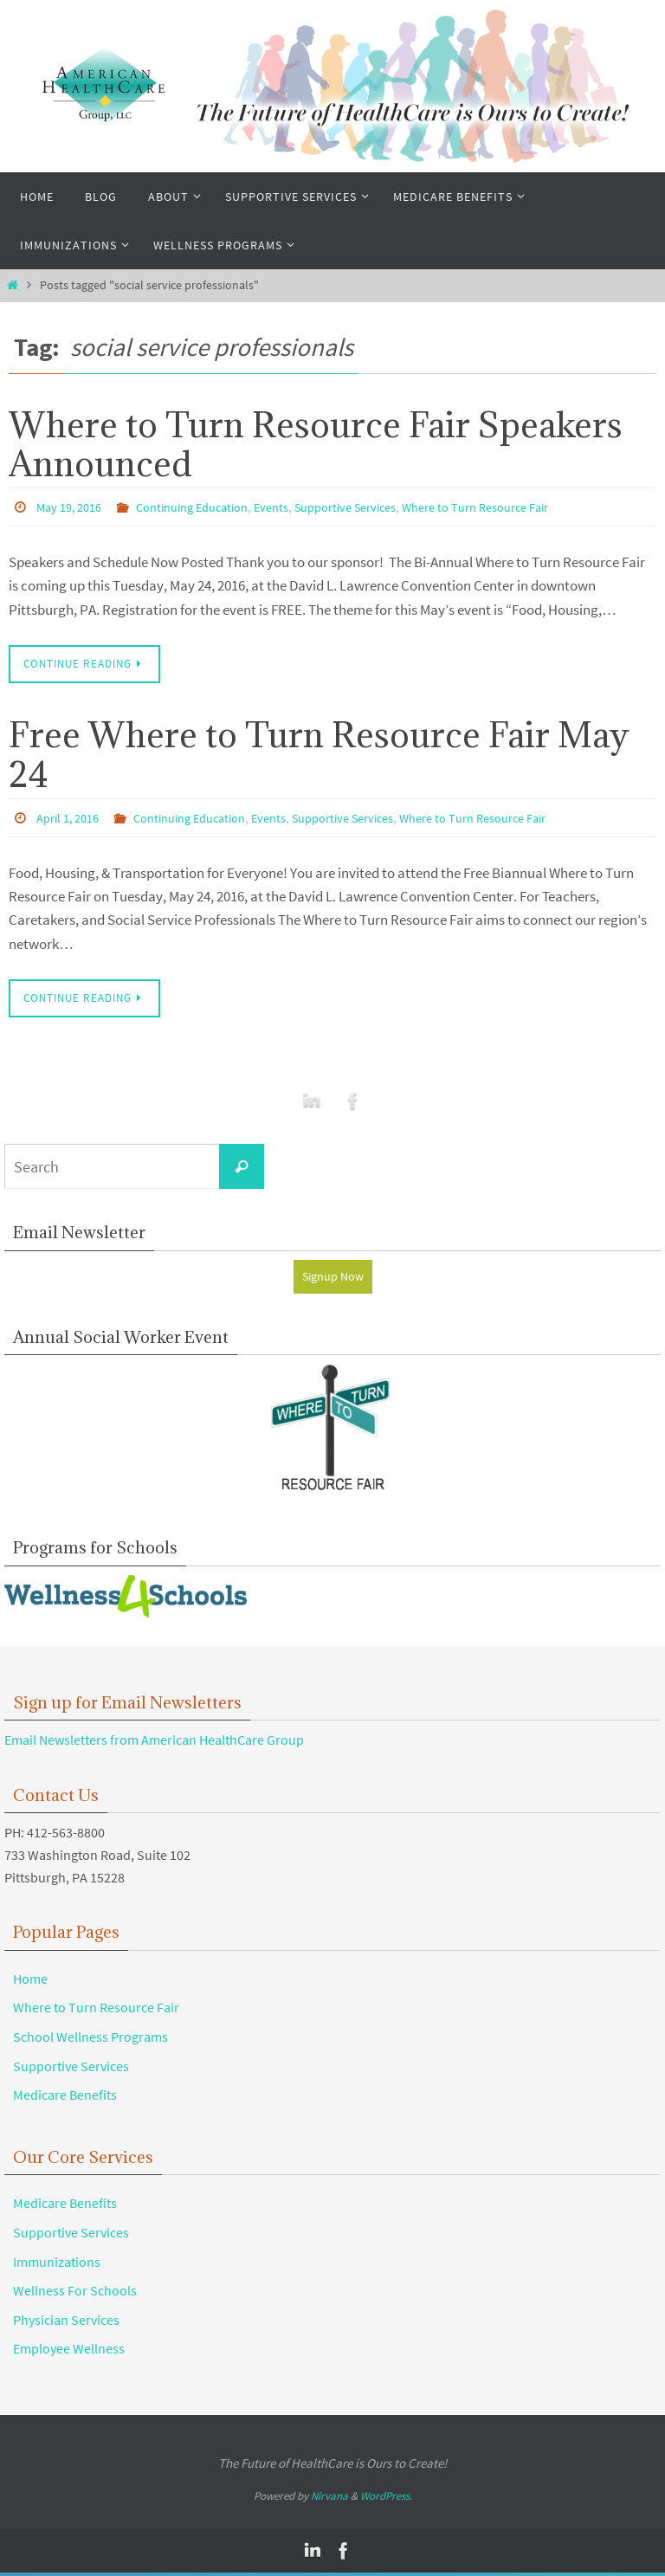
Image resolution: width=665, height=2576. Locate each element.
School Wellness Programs (90, 2040)
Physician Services (66, 2323)
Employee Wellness (69, 2351)
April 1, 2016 (71, 817)
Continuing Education (208, 506)
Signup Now (333, 1278)
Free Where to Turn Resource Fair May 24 (319, 755)
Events (296, 506)
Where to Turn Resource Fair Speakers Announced (316, 444)
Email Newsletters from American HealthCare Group (154, 1743)
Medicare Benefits (65, 2098)
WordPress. (386, 2500)
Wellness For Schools (75, 2293)
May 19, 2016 (73, 506)
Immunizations (56, 2265)
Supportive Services (379, 506)
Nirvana (329, 2500)
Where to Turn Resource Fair (526, 506)
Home (30, 1982)
